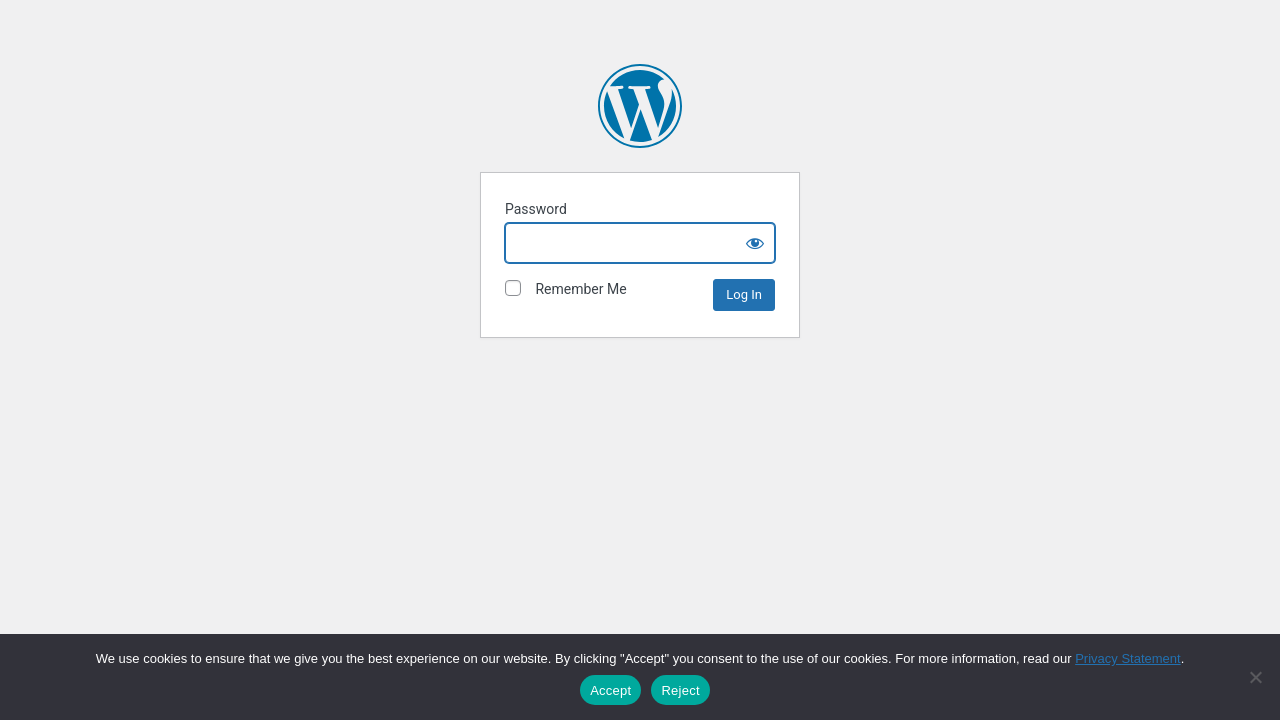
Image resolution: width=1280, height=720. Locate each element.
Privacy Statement (1128, 658)
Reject (680, 690)
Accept (610, 690)
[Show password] (755, 243)
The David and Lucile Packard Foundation (640, 106)
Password (536, 209)
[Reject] (1255, 677)
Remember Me (566, 288)
